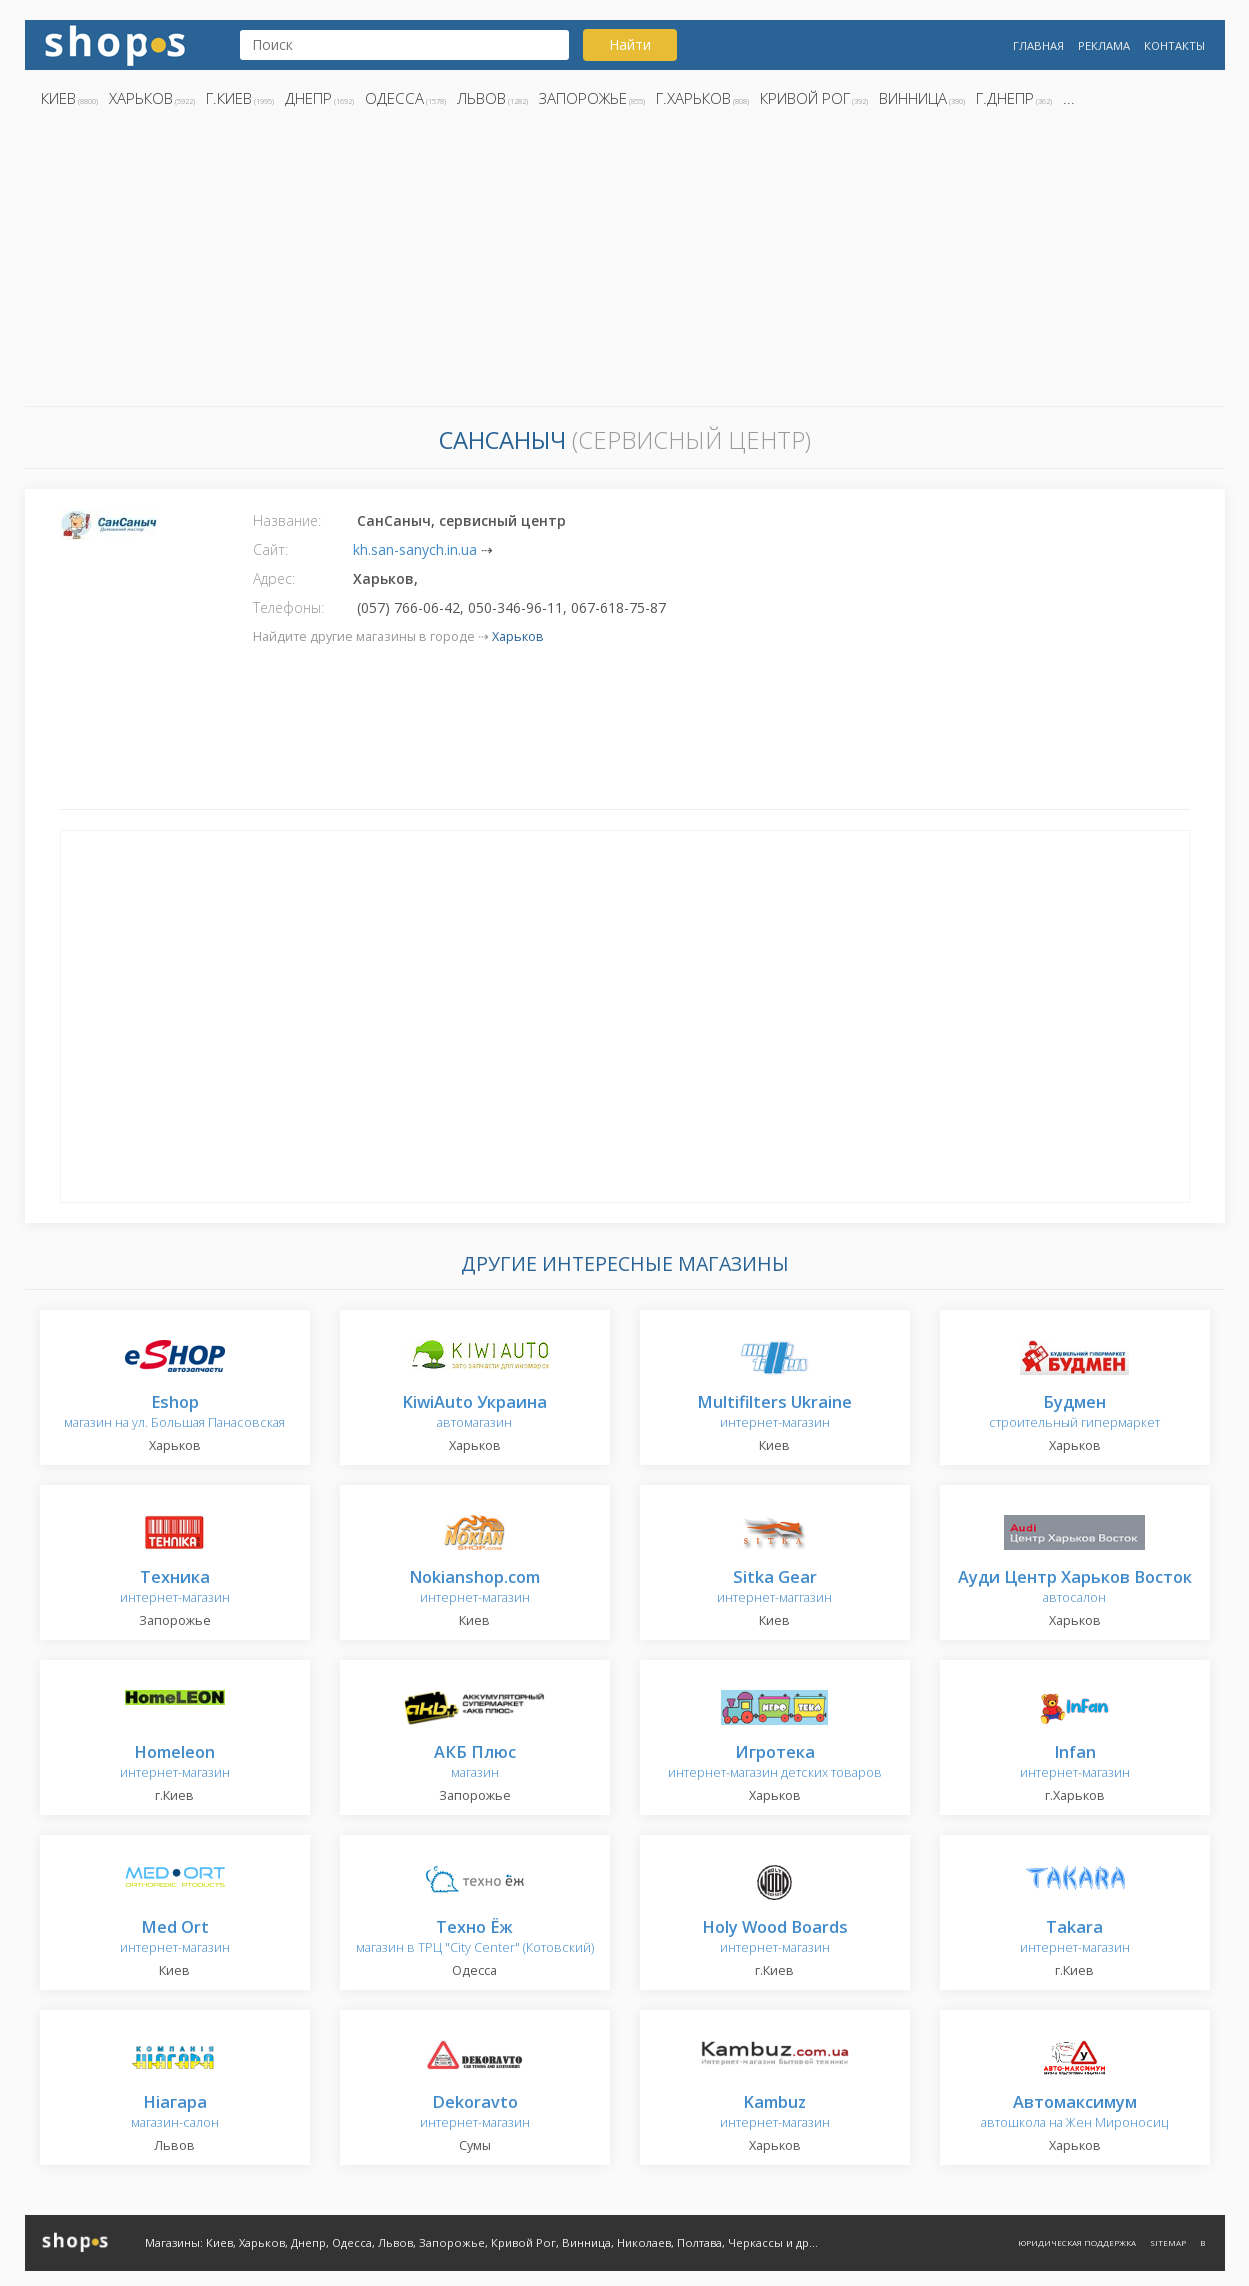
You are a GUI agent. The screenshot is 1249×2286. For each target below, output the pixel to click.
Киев (58, 98)
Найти (630, 44)
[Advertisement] (625, 263)
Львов (481, 98)
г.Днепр (1005, 98)
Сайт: (270, 549)
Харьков (141, 98)
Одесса (394, 98)
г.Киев (229, 98)
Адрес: (274, 578)
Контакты (1174, 45)
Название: (287, 520)
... (1069, 98)
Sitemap (1168, 2242)
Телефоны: (288, 607)
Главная (1038, 45)
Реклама (1104, 45)
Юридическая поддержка (1077, 2242)
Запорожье (583, 98)
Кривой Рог (805, 98)
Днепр (308, 98)
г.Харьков (693, 98)
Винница (913, 98)
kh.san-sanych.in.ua (415, 549)
